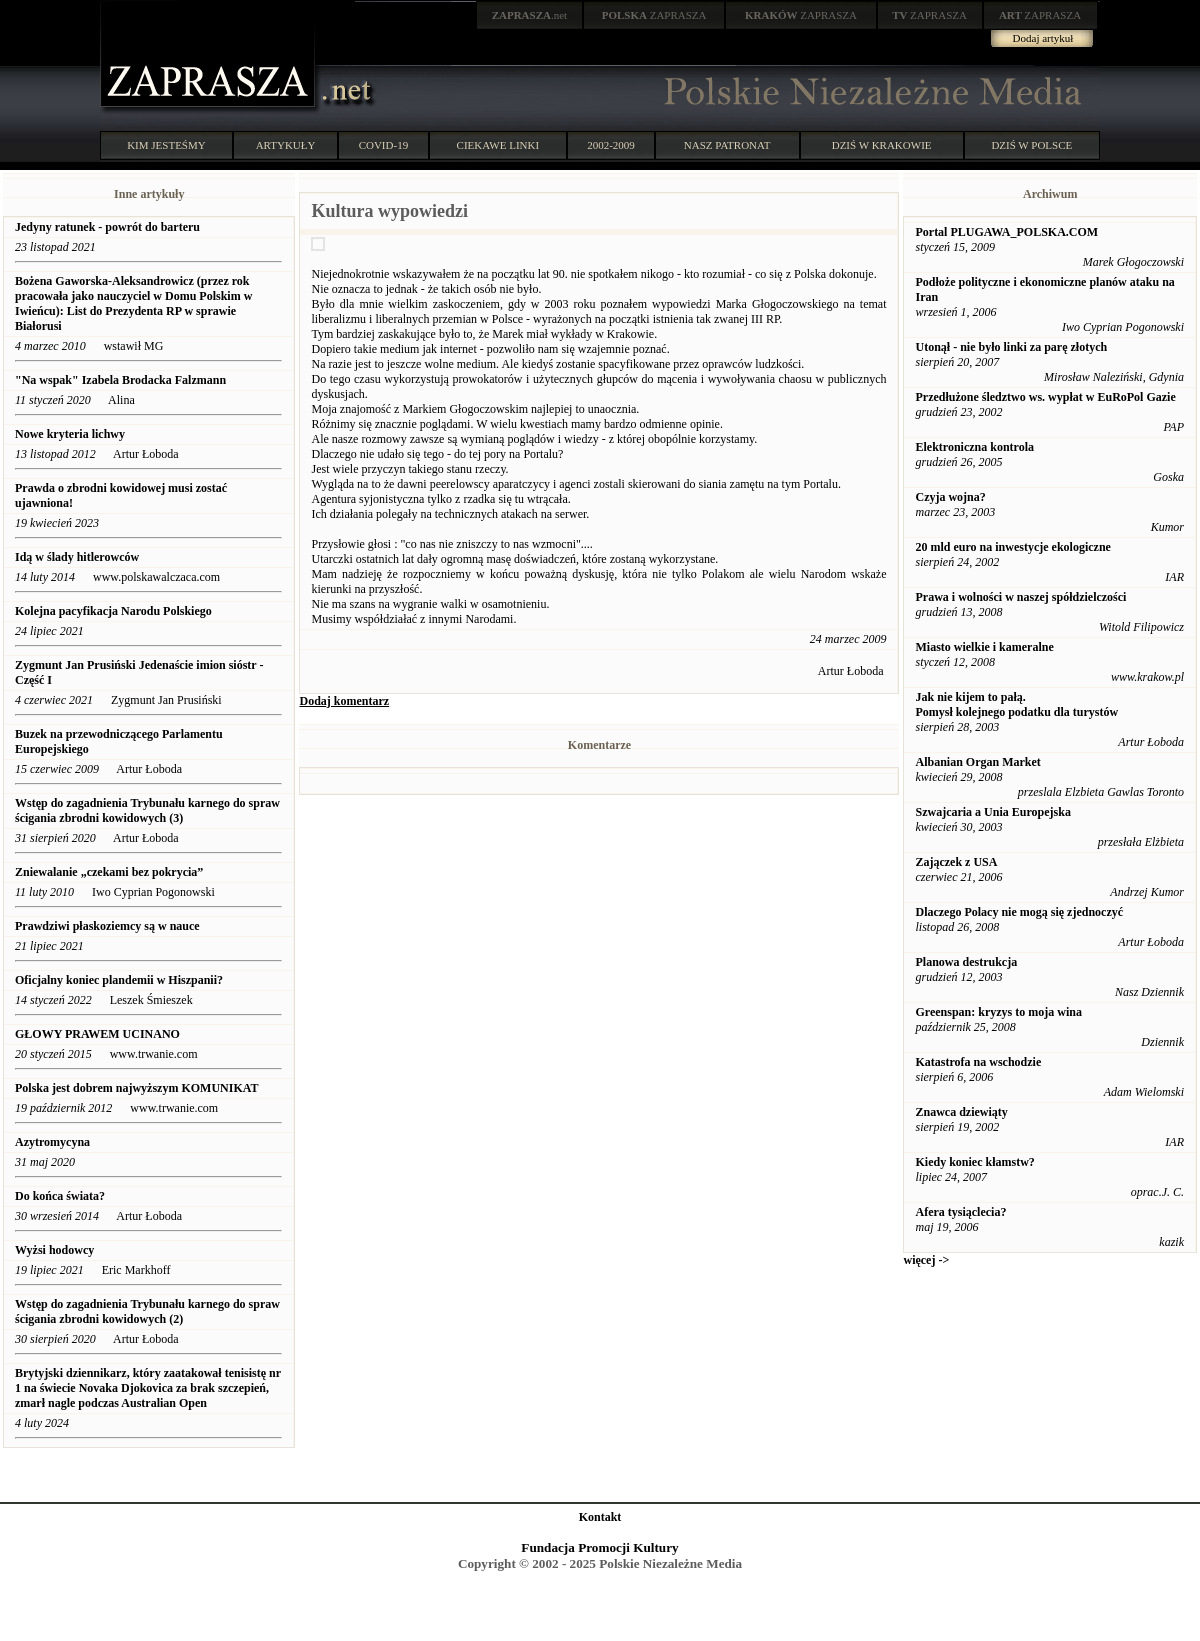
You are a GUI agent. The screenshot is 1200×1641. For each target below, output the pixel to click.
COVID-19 (384, 145)
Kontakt (600, 1517)
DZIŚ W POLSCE (1031, 145)
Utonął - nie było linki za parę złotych (1011, 347)
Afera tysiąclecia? (960, 1212)
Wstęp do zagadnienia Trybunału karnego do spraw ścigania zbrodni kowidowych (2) (147, 1311)
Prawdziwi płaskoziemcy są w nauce (109, 926)
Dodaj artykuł (1043, 38)
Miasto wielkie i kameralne (984, 647)
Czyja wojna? (950, 497)
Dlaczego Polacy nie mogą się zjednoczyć (1019, 912)
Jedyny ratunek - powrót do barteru (109, 227)
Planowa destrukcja (966, 962)
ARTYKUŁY (286, 145)
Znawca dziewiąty (961, 1112)
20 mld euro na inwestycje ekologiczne (1012, 547)
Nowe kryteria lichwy (70, 434)
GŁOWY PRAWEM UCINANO (97, 1034)
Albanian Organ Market (977, 762)
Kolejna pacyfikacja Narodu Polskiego (113, 611)
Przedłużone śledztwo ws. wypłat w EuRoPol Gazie (1045, 397)
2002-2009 (611, 145)
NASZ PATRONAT (727, 145)
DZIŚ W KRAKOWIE (882, 145)
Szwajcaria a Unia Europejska (992, 812)
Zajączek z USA (956, 862)
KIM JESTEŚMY (166, 145)
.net (530, 15)
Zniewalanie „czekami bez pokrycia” (109, 872)
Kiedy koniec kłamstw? (974, 1162)
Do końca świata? (60, 1196)
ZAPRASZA (654, 15)
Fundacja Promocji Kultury (599, 1547)
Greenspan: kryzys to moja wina (998, 1012)
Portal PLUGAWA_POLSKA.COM (1006, 232)
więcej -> (926, 1260)
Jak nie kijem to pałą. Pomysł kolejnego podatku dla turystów (1016, 704)
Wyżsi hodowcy (54, 1250)
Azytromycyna (52, 1142)
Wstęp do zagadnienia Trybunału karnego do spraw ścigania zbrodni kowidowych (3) (147, 810)
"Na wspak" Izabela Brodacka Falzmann (120, 380)
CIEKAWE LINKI (498, 145)
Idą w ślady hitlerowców (77, 557)
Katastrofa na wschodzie (978, 1062)
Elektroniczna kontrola (974, 447)
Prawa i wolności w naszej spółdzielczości (1020, 597)
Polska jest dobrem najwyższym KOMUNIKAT (137, 1088)
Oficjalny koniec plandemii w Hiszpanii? (119, 980)
